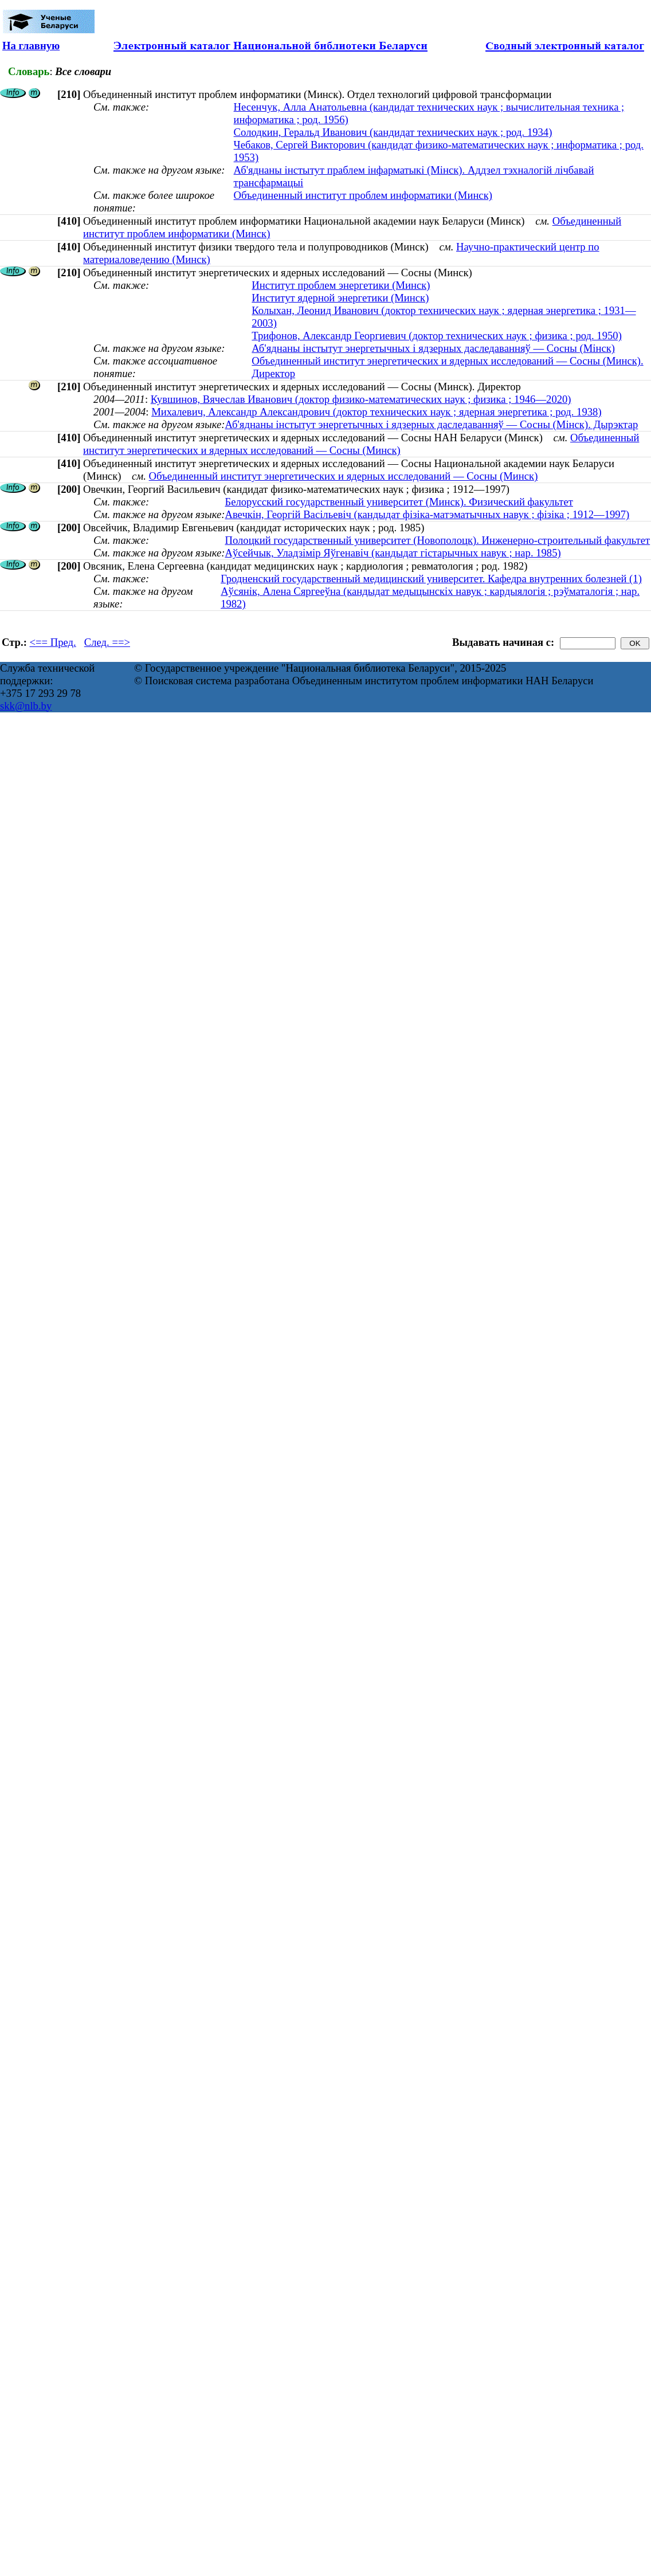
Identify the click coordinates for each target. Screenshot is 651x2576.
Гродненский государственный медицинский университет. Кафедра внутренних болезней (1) (431, 579)
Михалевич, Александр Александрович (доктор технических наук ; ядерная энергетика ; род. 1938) (376, 412)
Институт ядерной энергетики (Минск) (340, 298)
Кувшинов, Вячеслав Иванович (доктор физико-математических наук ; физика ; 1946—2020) (361, 399)
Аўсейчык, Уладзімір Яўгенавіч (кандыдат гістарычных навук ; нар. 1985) (392, 553)
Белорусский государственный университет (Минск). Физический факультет (398, 502)
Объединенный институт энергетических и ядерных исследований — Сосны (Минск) (361, 444)
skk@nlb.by (26, 706)
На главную (31, 46)
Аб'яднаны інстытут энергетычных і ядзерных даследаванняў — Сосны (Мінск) (433, 348)
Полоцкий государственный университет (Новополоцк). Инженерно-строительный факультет (437, 540)
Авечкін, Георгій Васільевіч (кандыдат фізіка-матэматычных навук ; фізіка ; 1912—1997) (427, 514)
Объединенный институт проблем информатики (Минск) (363, 195)
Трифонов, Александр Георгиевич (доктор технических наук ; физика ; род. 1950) (437, 336)
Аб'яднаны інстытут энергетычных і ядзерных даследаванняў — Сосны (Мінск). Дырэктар (431, 424)
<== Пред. (53, 642)
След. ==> (107, 642)
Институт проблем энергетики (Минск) (341, 285)
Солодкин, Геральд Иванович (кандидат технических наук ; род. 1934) (393, 132)
